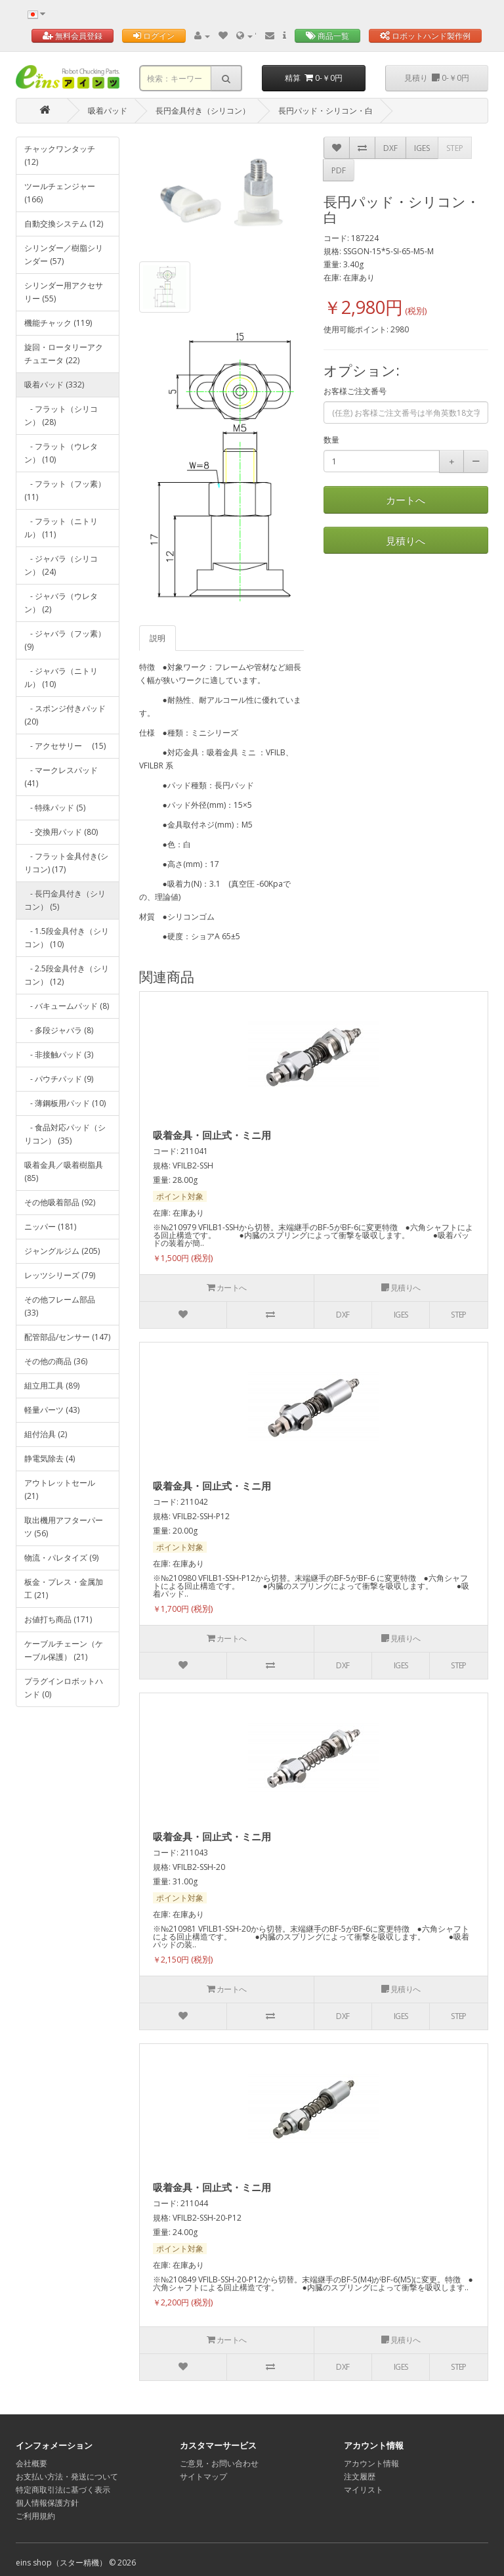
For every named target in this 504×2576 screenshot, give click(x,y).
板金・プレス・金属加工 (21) (63, 1588)
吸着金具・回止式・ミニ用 (212, 1135)
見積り (436, 77)
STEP (454, 148)
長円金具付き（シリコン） (203, 110)
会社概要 (31, 2463)
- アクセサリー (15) (65, 745)
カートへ (405, 499)
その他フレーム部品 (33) (59, 1306)
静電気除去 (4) (49, 1458)
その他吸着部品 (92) (59, 1202)
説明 (157, 638)
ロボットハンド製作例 (425, 35)
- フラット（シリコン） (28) (61, 415)
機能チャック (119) (58, 322)
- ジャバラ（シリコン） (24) (61, 565)
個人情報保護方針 (47, 2502)
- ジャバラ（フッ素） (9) (65, 640)
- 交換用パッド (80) (61, 831)
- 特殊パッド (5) (54, 807)
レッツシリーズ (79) (59, 1275)
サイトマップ (203, 2476)
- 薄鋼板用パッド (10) (65, 1103)
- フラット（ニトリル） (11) (61, 528)
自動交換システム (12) (63, 223)
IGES (422, 148)
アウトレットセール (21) (59, 1489)
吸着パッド (107, 110)
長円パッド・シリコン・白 (325, 110)
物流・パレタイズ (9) (61, 1557)
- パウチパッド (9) (58, 1078)
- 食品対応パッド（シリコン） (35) (65, 1134)
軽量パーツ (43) (51, 1409)
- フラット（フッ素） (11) (65, 490)
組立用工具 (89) (51, 1385)
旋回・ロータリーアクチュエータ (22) (63, 354)
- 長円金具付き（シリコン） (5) (65, 900)
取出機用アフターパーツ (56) (63, 1527)
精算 (314, 77)
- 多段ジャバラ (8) (58, 1030)
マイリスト (363, 2489)
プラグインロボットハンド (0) (63, 1688)
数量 (331, 439)
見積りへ (405, 540)
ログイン (154, 35)
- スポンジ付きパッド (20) (65, 715)
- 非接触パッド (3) (58, 1054)
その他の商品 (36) (55, 1361)
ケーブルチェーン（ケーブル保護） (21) (63, 1650)
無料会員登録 (72, 35)
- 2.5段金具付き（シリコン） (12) (66, 975)
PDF (338, 170)
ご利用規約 (35, 2515)
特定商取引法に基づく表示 (63, 2489)
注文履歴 (359, 2476)
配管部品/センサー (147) (67, 1337)
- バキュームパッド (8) (66, 1005)
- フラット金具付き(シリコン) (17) (66, 863)
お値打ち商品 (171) (58, 1619)
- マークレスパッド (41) (61, 777)
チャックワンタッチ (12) (59, 155)
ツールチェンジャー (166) (59, 193)
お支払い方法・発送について (67, 2476)
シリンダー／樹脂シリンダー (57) (63, 254)
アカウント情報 (371, 2463)
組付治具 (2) (45, 1434)
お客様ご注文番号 (355, 391)
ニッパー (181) (50, 1226)
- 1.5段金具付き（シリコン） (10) (66, 937)
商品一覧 (327, 35)
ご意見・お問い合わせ (219, 2463)
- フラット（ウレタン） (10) (61, 453)
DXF (390, 148)
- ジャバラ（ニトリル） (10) (61, 677)
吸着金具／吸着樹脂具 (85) (63, 1171)
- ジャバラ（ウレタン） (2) (61, 602)
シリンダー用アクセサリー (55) (63, 292)
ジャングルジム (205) (62, 1250)
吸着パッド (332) (54, 384)
